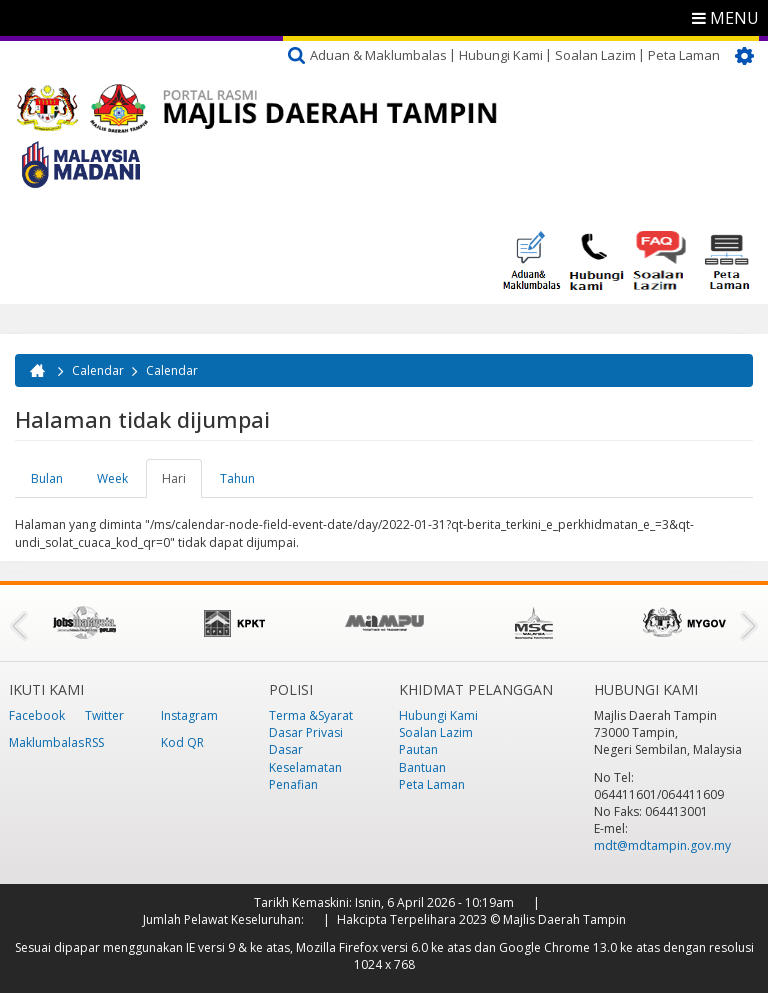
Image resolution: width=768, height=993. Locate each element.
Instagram (189, 715)
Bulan (47, 478)
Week (112, 478)
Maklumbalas (46, 742)
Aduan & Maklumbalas (378, 55)
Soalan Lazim (595, 55)
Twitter (104, 715)
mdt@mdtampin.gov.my (662, 845)
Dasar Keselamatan (305, 758)
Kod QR (182, 742)
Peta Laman (684, 55)
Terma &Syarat (311, 715)
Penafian (293, 784)
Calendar (98, 370)
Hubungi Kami (501, 55)
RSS (94, 742)
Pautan (418, 749)
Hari (182, 484)
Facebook (37, 715)
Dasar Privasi (306, 732)
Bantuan (422, 767)
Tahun (237, 478)
